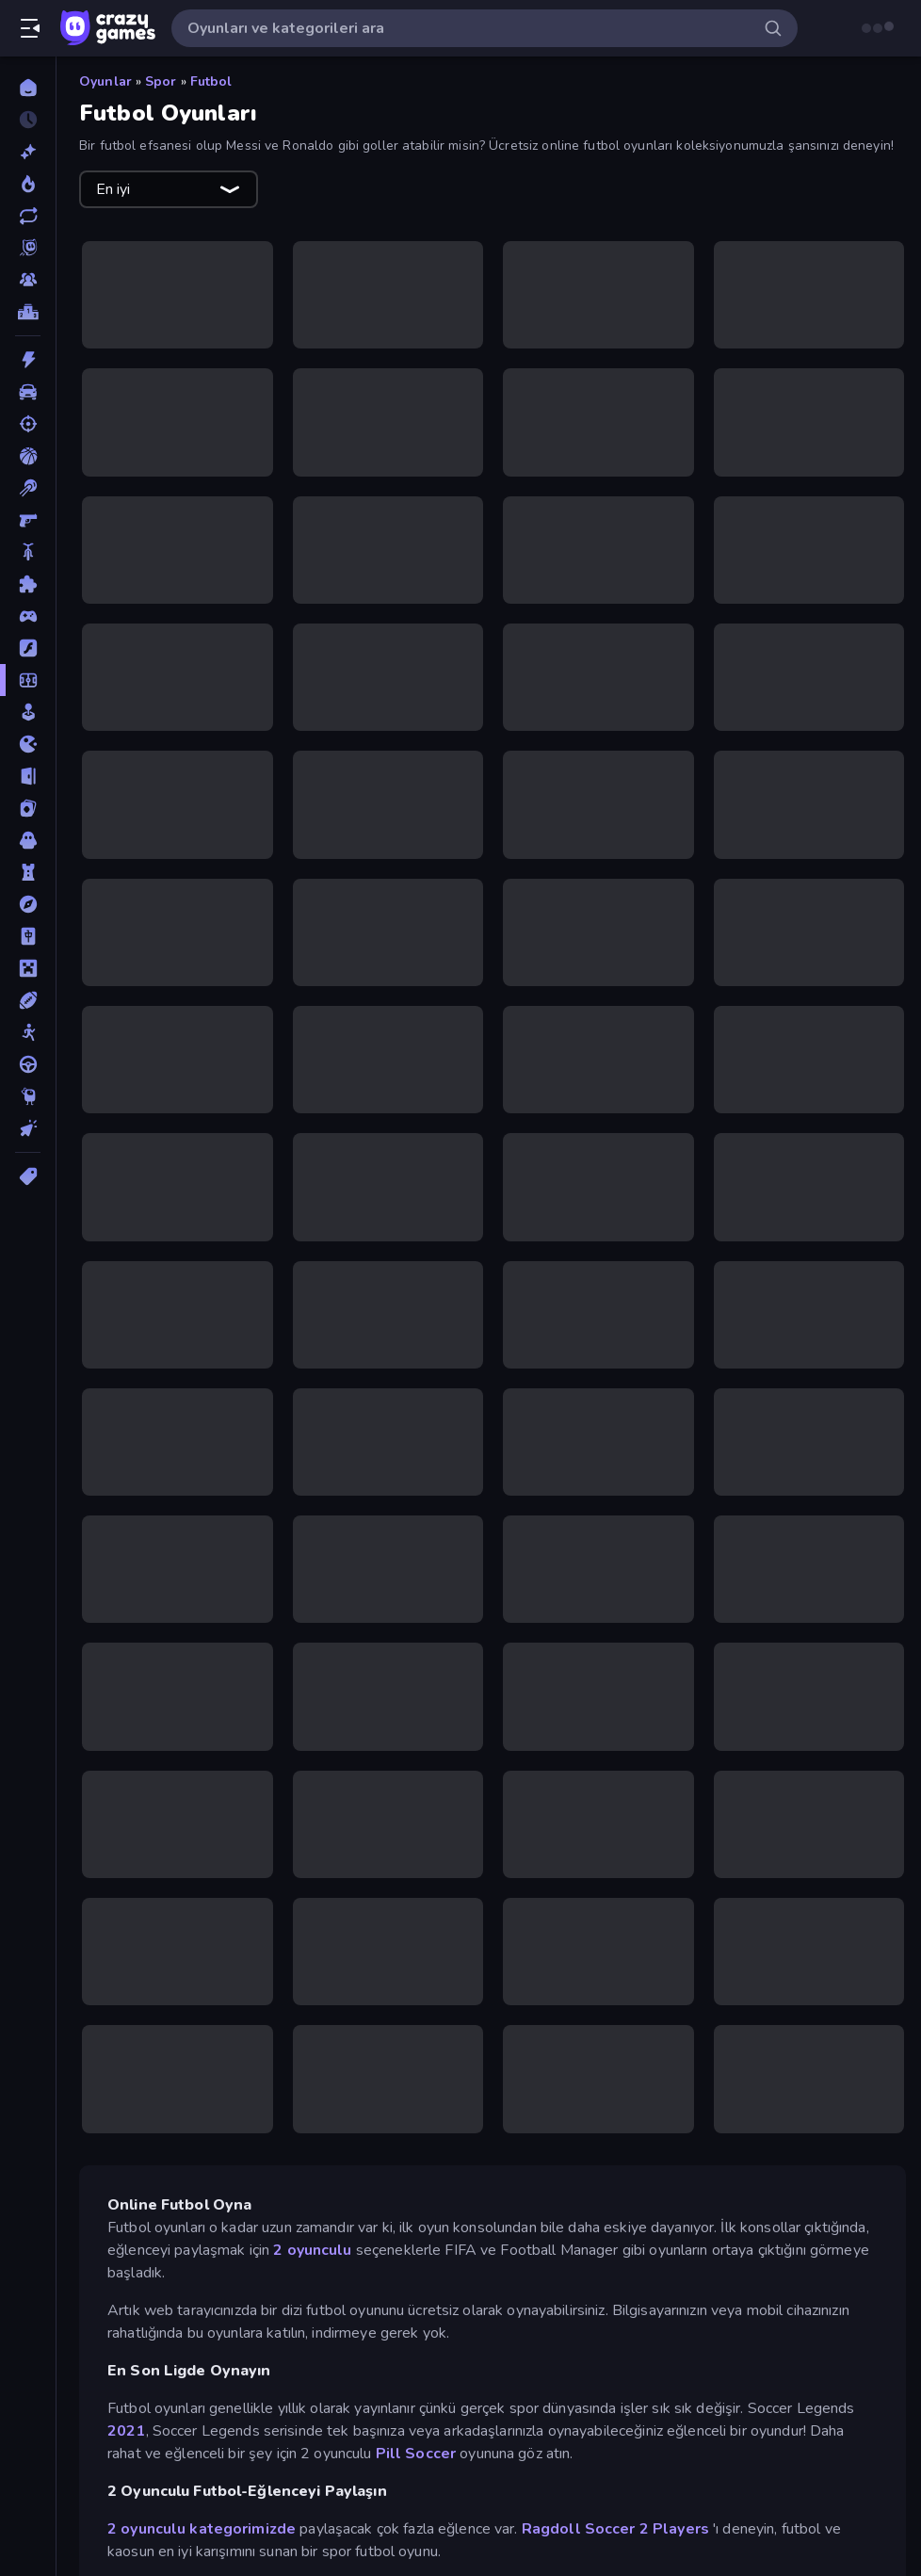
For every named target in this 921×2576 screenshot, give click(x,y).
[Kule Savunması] (28, 872)
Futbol (211, 81)
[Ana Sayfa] (28, 88)
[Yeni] (28, 152)
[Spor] (28, 1000)
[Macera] (28, 904)
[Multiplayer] (28, 280)
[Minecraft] (28, 968)
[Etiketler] (28, 1176)
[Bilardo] (28, 488)
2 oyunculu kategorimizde (201, 2529)
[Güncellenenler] (28, 216)
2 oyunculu (310, 2250)
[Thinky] (28, 1096)
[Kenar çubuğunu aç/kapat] (30, 28)
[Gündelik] (28, 712)
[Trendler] (28, 184)
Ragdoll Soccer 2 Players (615, 2529)
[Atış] (28, 424)
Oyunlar (105, 81)
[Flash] (28, 648)
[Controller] (28, 616)
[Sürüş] (28, 1064)
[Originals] (28, 248)
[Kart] (28, 808)
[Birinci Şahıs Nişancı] (28, 520)
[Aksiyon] (28, 360)
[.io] (28, 744)
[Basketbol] (28, 456)
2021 (126, 2431)
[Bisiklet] (28, 552)
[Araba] (28, 392)
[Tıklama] (28, 1128)
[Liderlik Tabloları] (28, 312)
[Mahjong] (28, 936)
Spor (161, 81)
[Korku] (28, 840)
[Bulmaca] (28, 584)
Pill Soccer (416, 2453)
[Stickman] (28, 1032)
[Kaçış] (28, 776)
